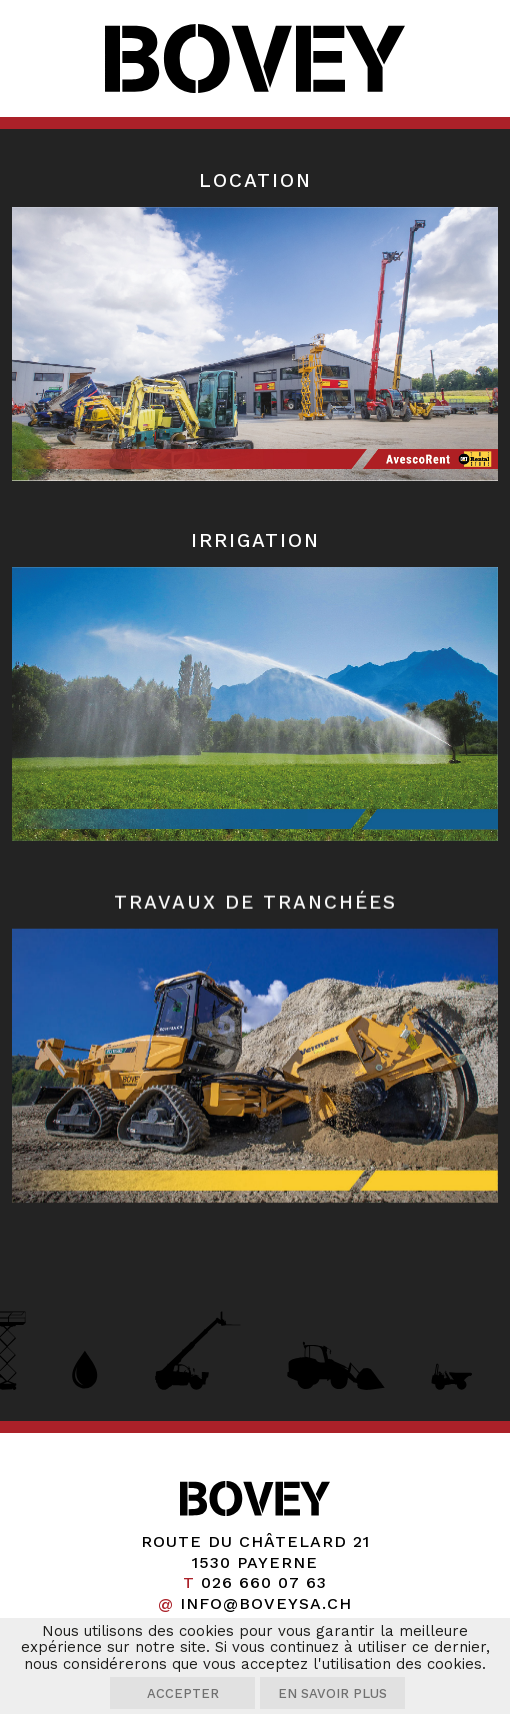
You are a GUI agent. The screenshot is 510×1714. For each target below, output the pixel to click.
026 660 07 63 (264, 1582)
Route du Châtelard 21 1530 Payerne (255, 1552)
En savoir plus (332, 1693)
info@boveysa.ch (266, 1603)
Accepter (183, 1693)
